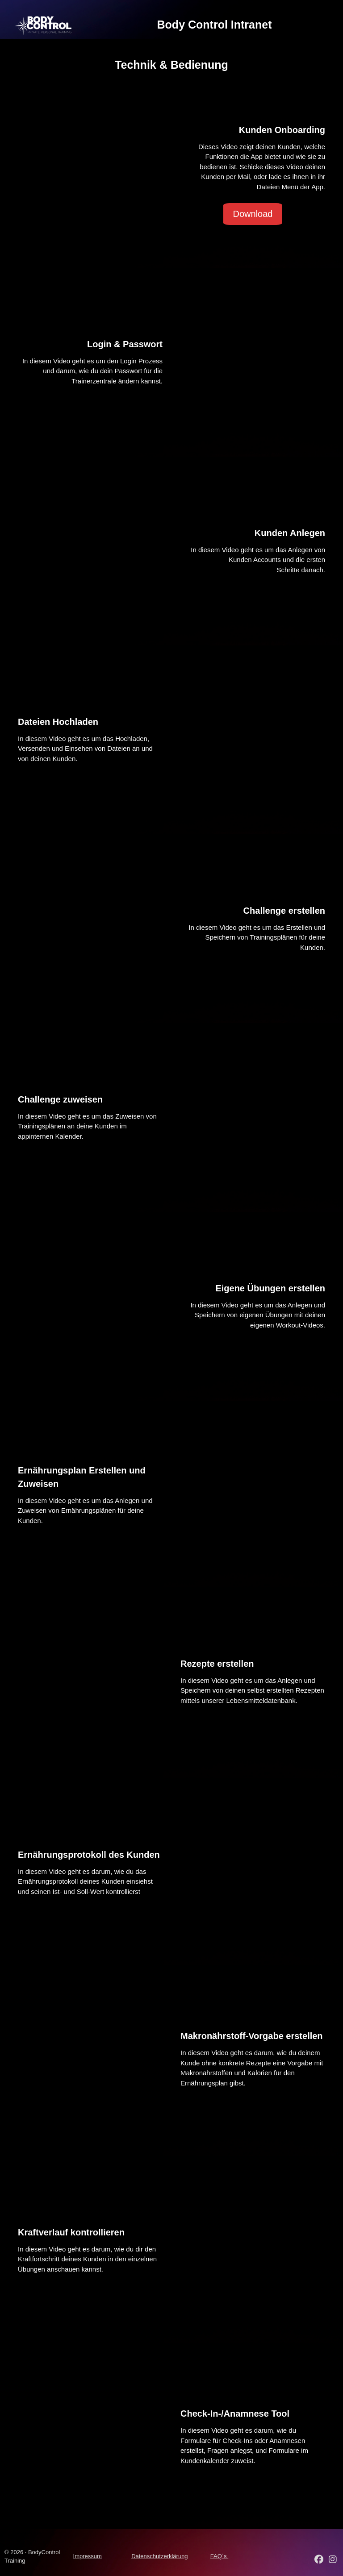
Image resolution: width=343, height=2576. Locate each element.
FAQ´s (219, 2556)
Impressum (87, 2556)
